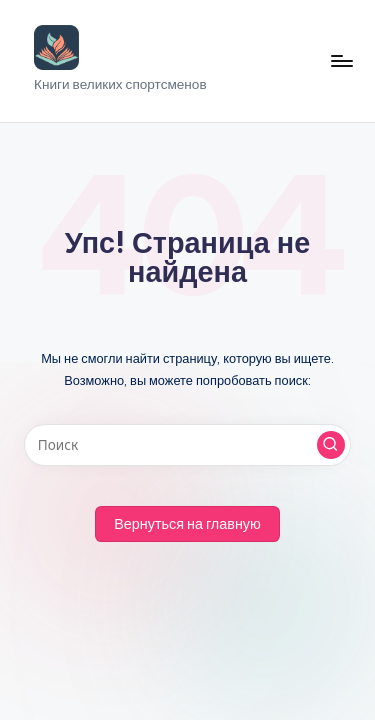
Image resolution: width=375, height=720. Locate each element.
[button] (331, 445)
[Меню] (341, 60)
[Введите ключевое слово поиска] (187, 445)
